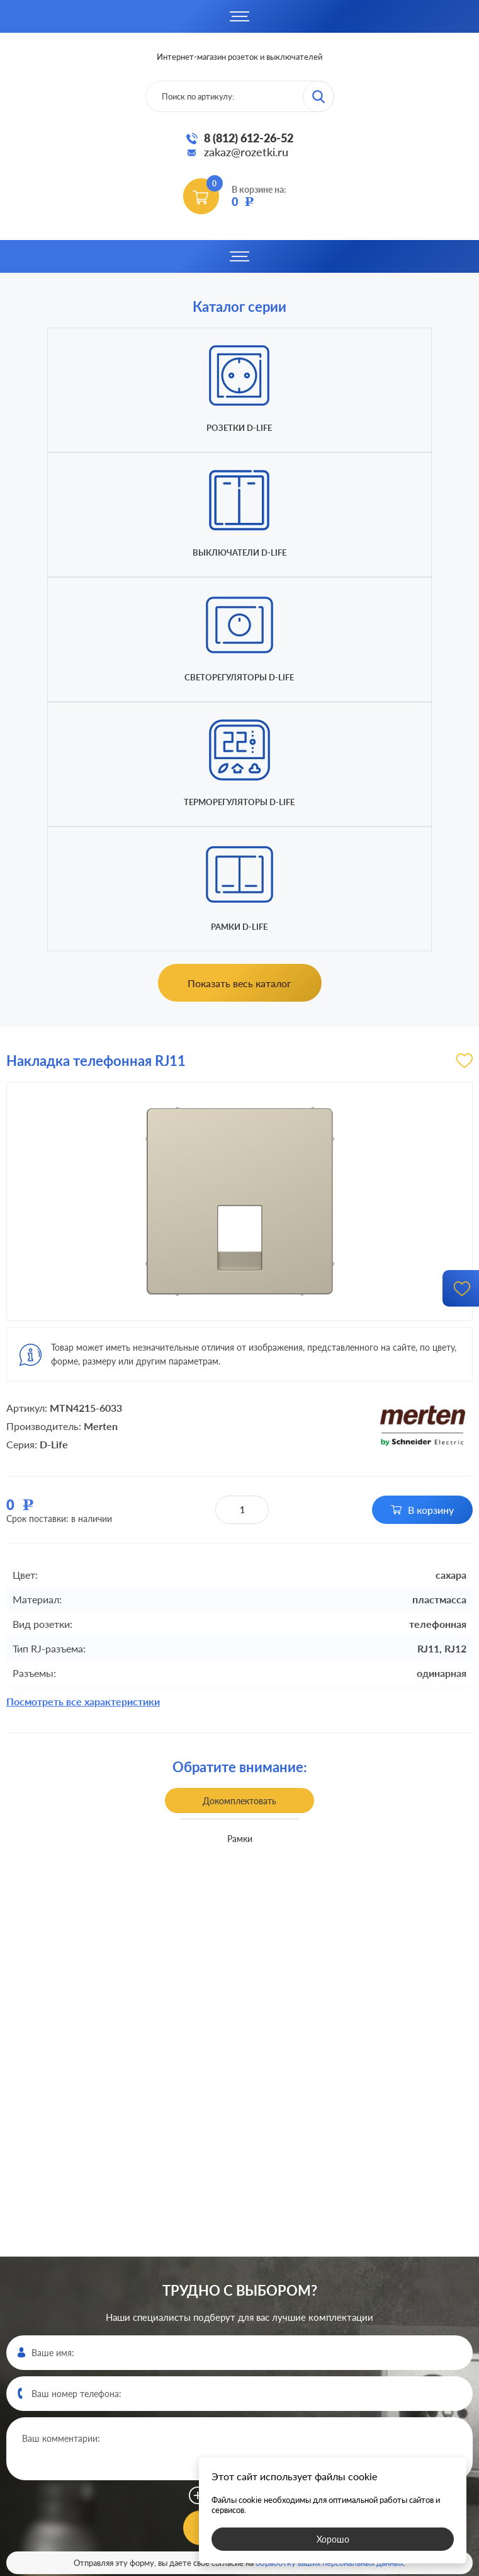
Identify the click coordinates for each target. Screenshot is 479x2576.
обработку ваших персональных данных (329, 2189)
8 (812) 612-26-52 (248, 138)
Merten (101, 1052)
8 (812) (239, 2342)
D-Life (54, 1070)
